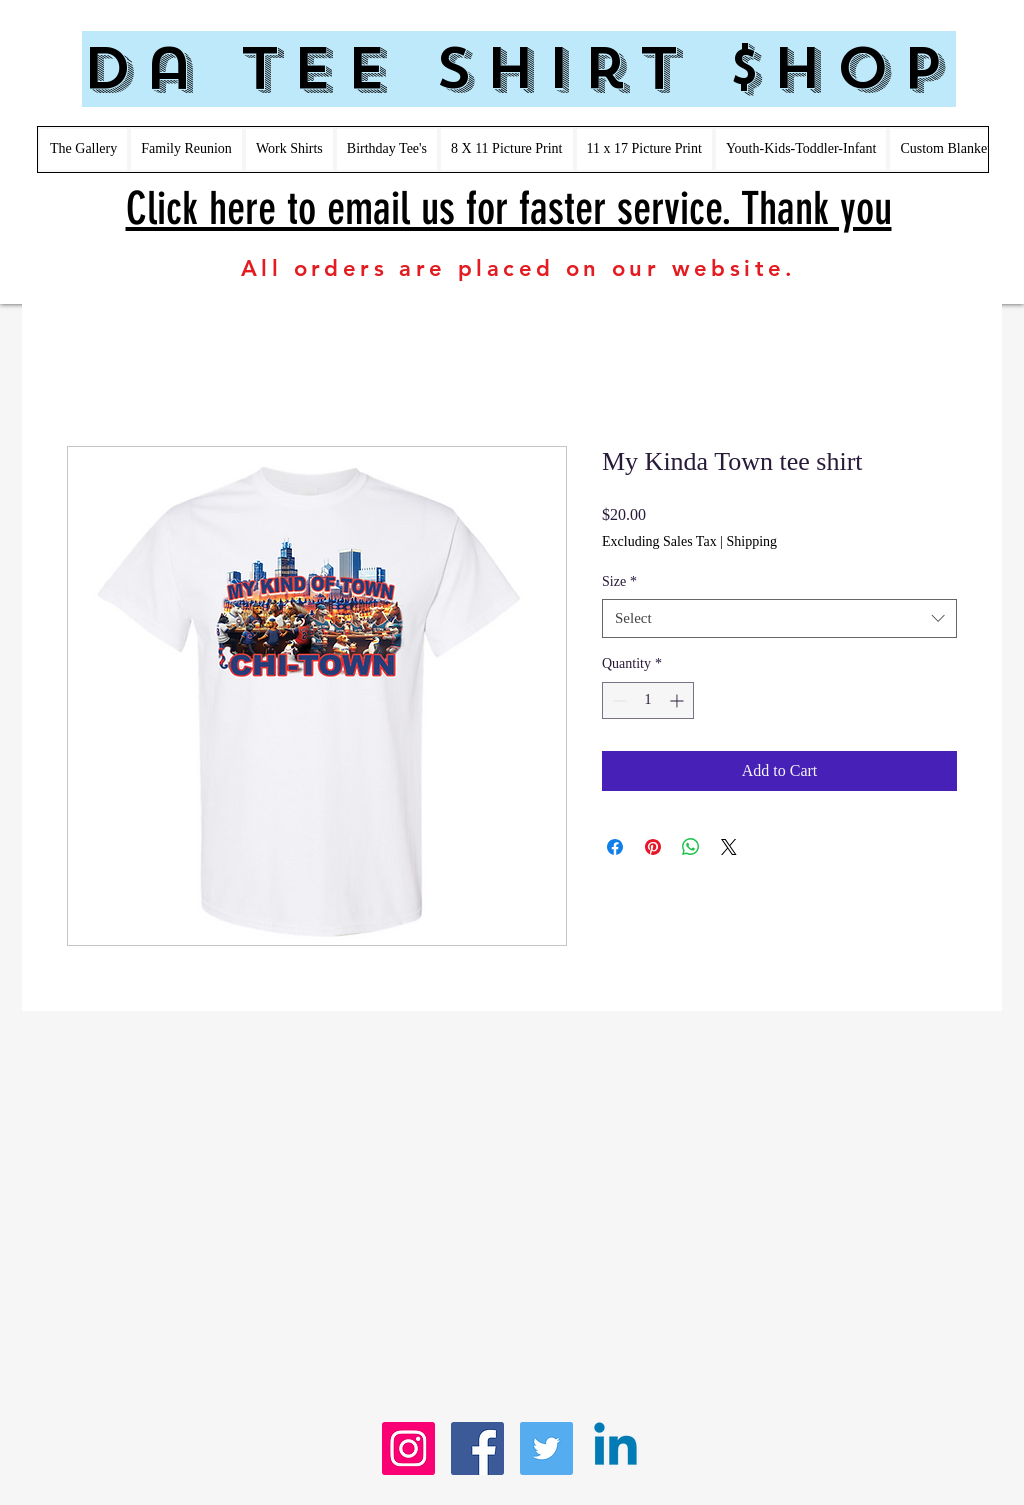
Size (619, 581)
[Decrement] (617, 700)
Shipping (751, 541)
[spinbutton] (648, 700)
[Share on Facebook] (615, 847)
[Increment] (678, 700)
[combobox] (779, 618)
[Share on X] (729, 847)
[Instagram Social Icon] (408, 1448)
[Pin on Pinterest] (653, 847)
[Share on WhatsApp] (691, 847)
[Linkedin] (615, 1448)
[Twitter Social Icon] (546, 1448)
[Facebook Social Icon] (477, 1448)
